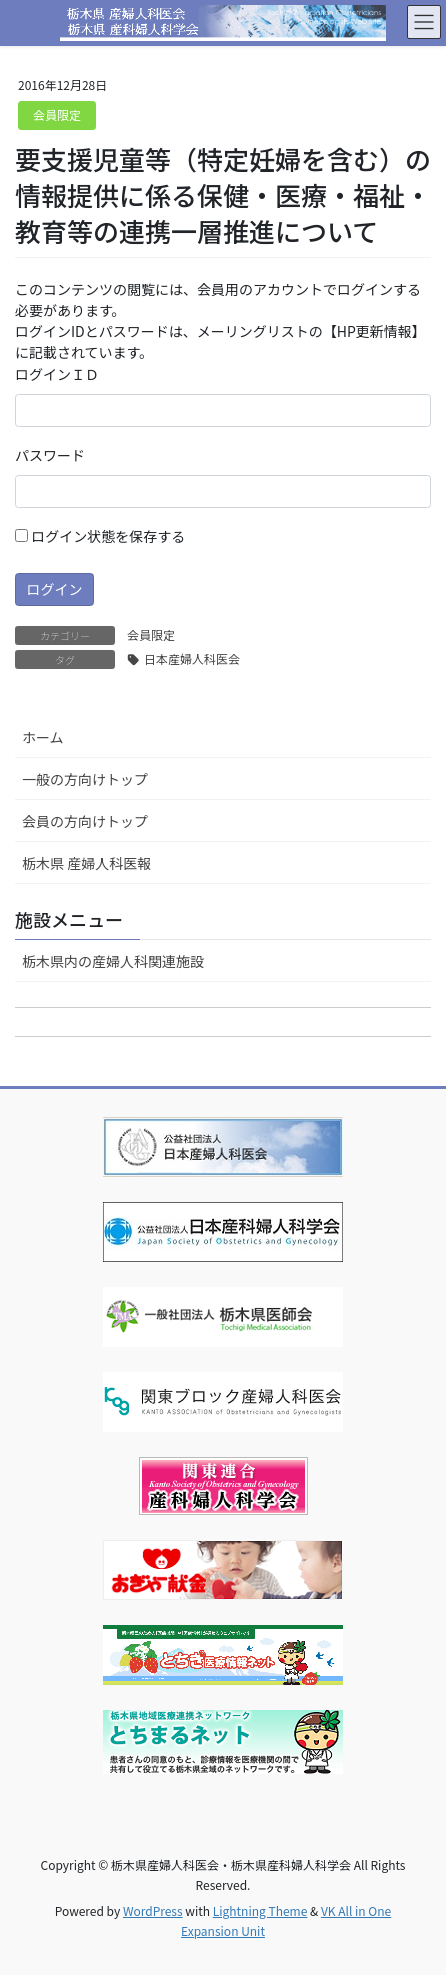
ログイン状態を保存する (100, 536)
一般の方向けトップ (85, 779)
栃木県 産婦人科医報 (86, 863)
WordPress (153, 1910)
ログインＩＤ (57, 374)
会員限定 (57, 114)
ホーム (43, 737)
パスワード (50, 455)
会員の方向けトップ (85, 821)
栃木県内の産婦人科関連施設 (113, 961)
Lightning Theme (260, 1910)
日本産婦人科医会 (192, 658)
